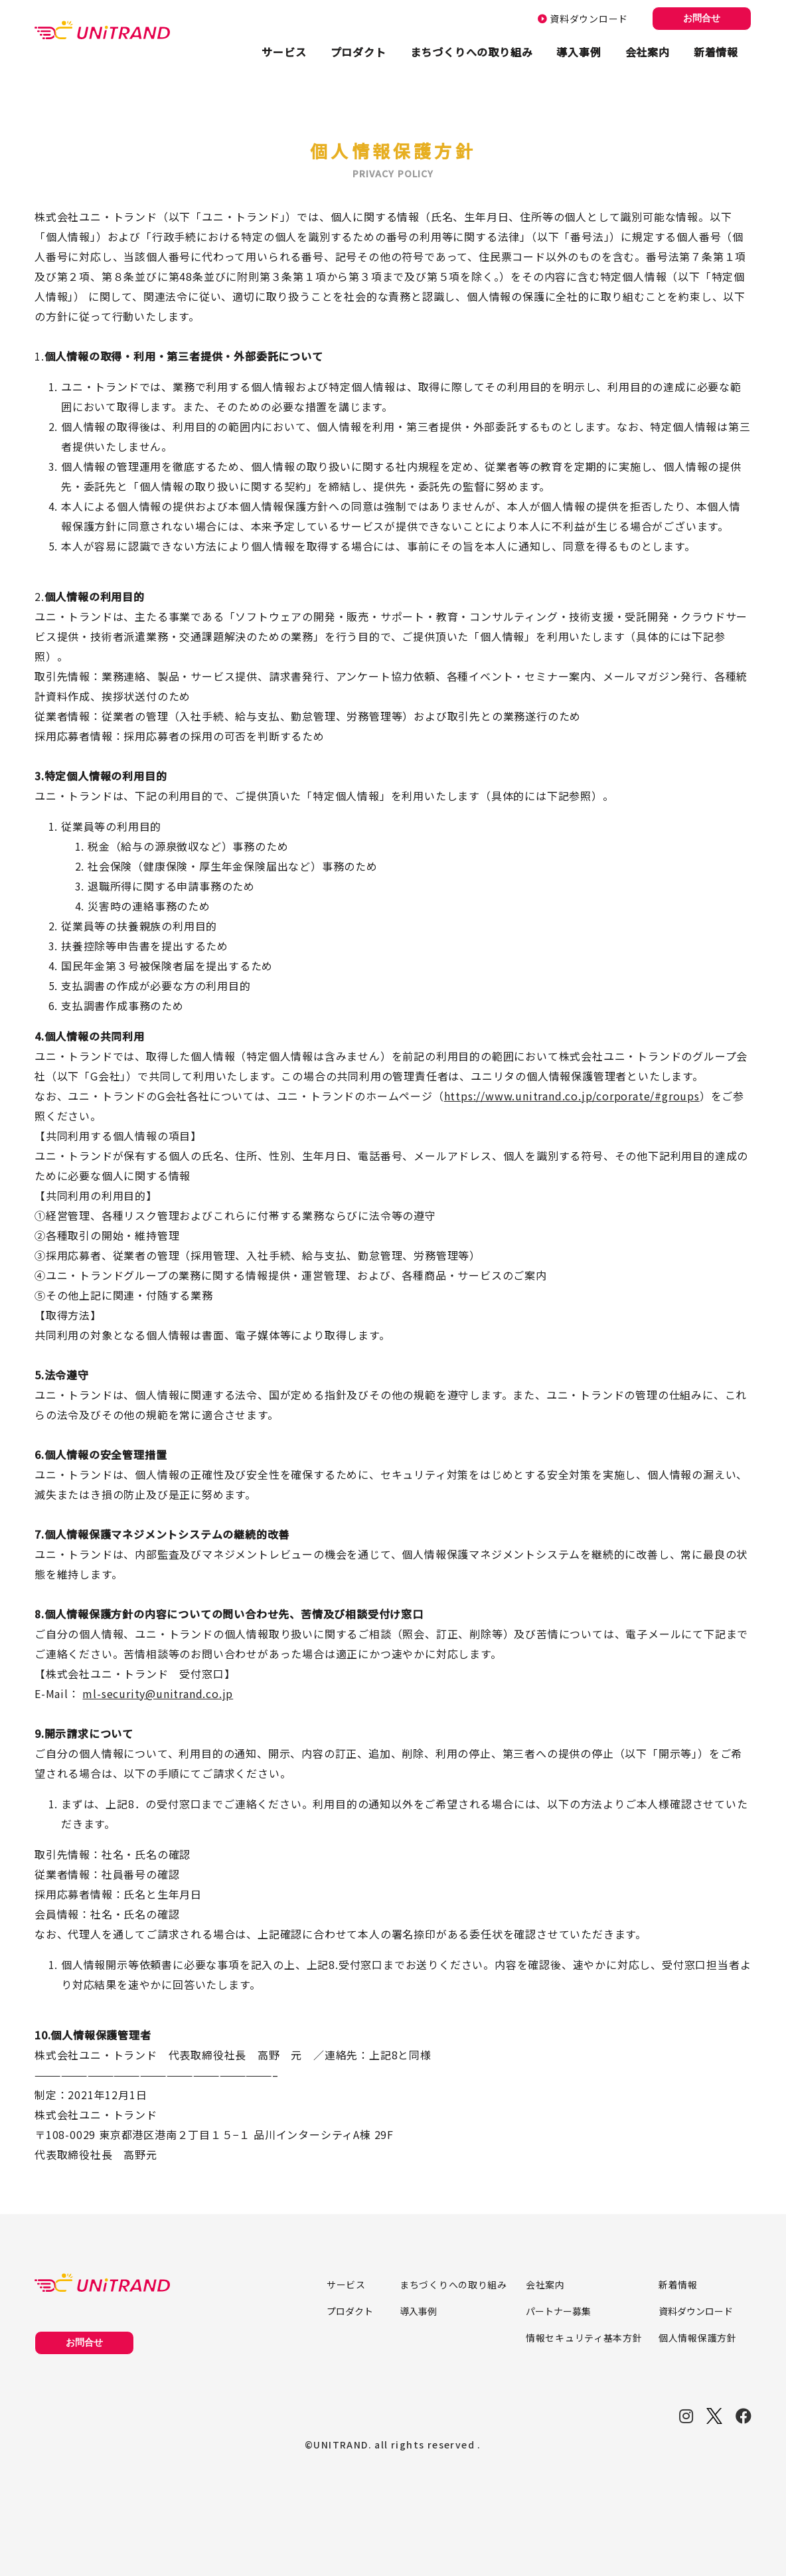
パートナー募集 (558, 2311)
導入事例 (578, 52)
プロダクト (358, 52)
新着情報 (716, 52)
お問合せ (701, 18)
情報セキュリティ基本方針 (584, 2337)
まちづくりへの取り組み (471, 52)
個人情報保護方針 (698, 2337)
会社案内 (647, 52)
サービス (284, 52)
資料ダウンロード (583, 18)
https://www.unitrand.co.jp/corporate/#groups (572, 1096)
